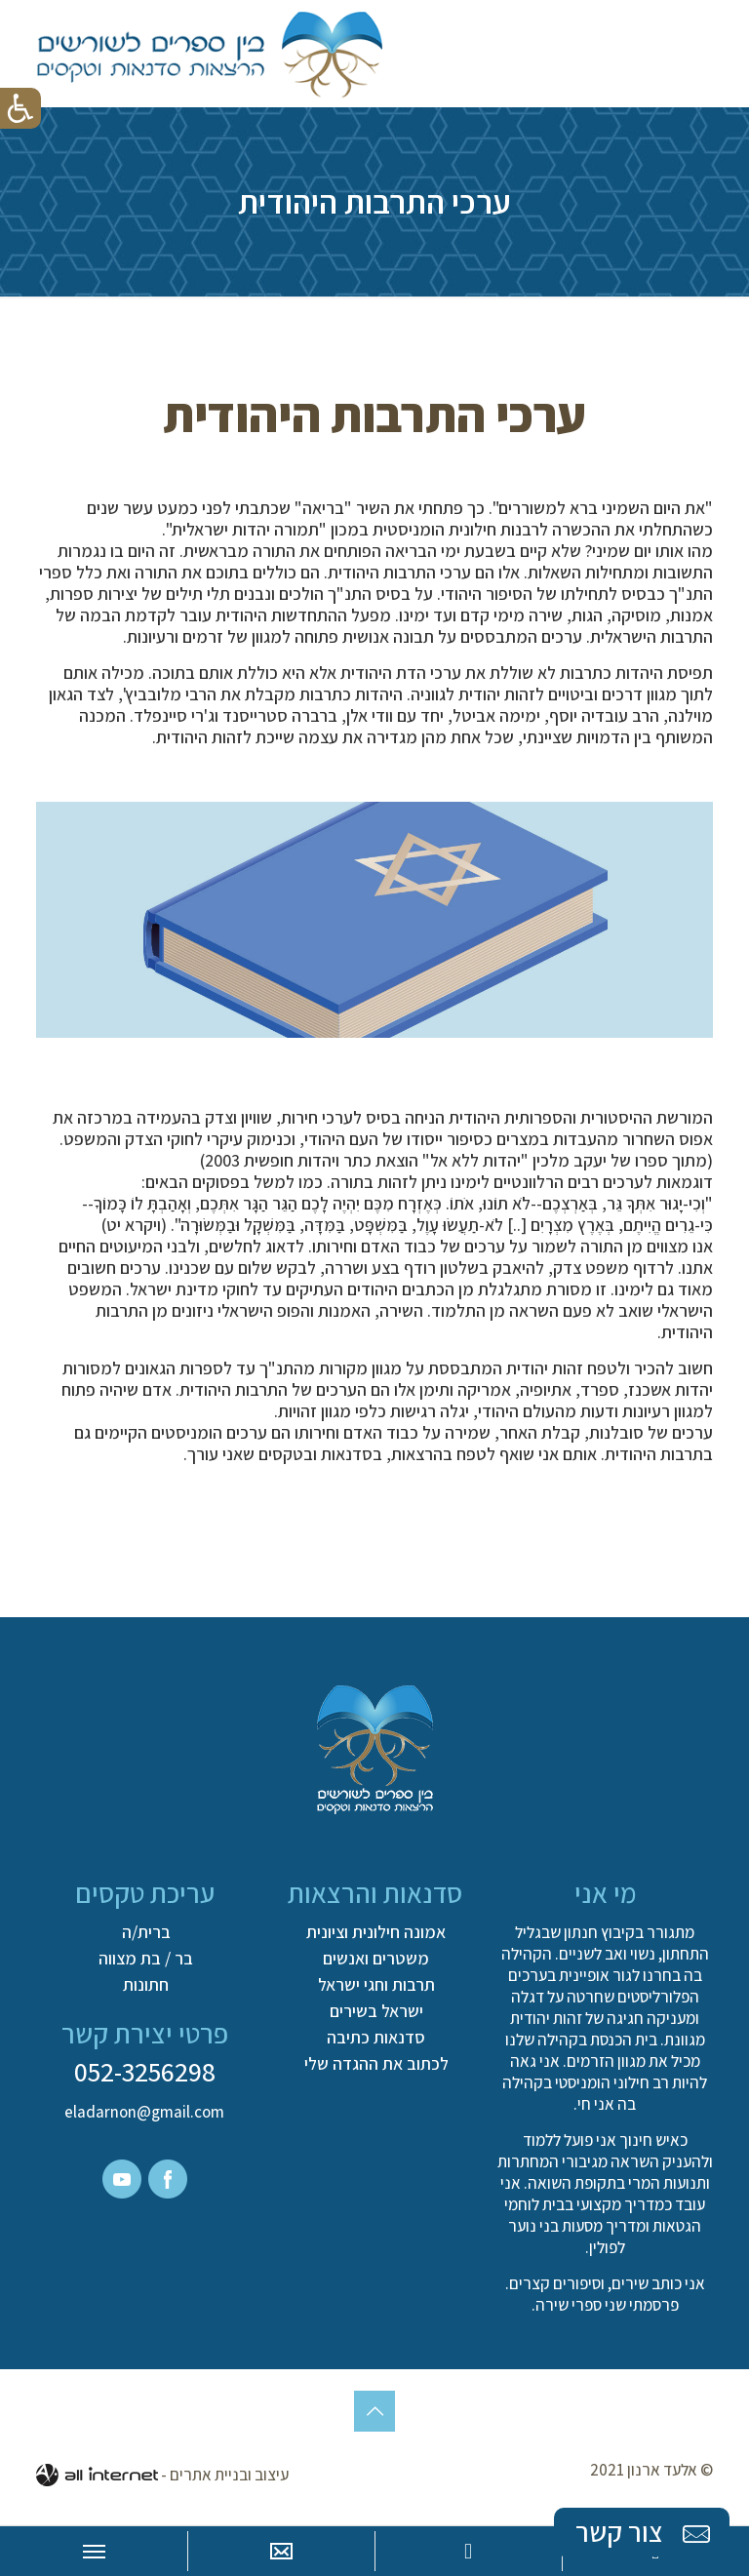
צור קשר (645, 2533)
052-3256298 (145, 2071)
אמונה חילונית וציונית (376, 1932)
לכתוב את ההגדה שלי (376, 2064)
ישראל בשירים (376, 2011)
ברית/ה (146, 1932)
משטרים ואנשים (376, 1958)
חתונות (146, 1985)
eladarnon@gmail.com (144, 2111)
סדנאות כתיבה (376, 2037)
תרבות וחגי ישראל (376, 1985)
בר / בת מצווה (146, 1958)
